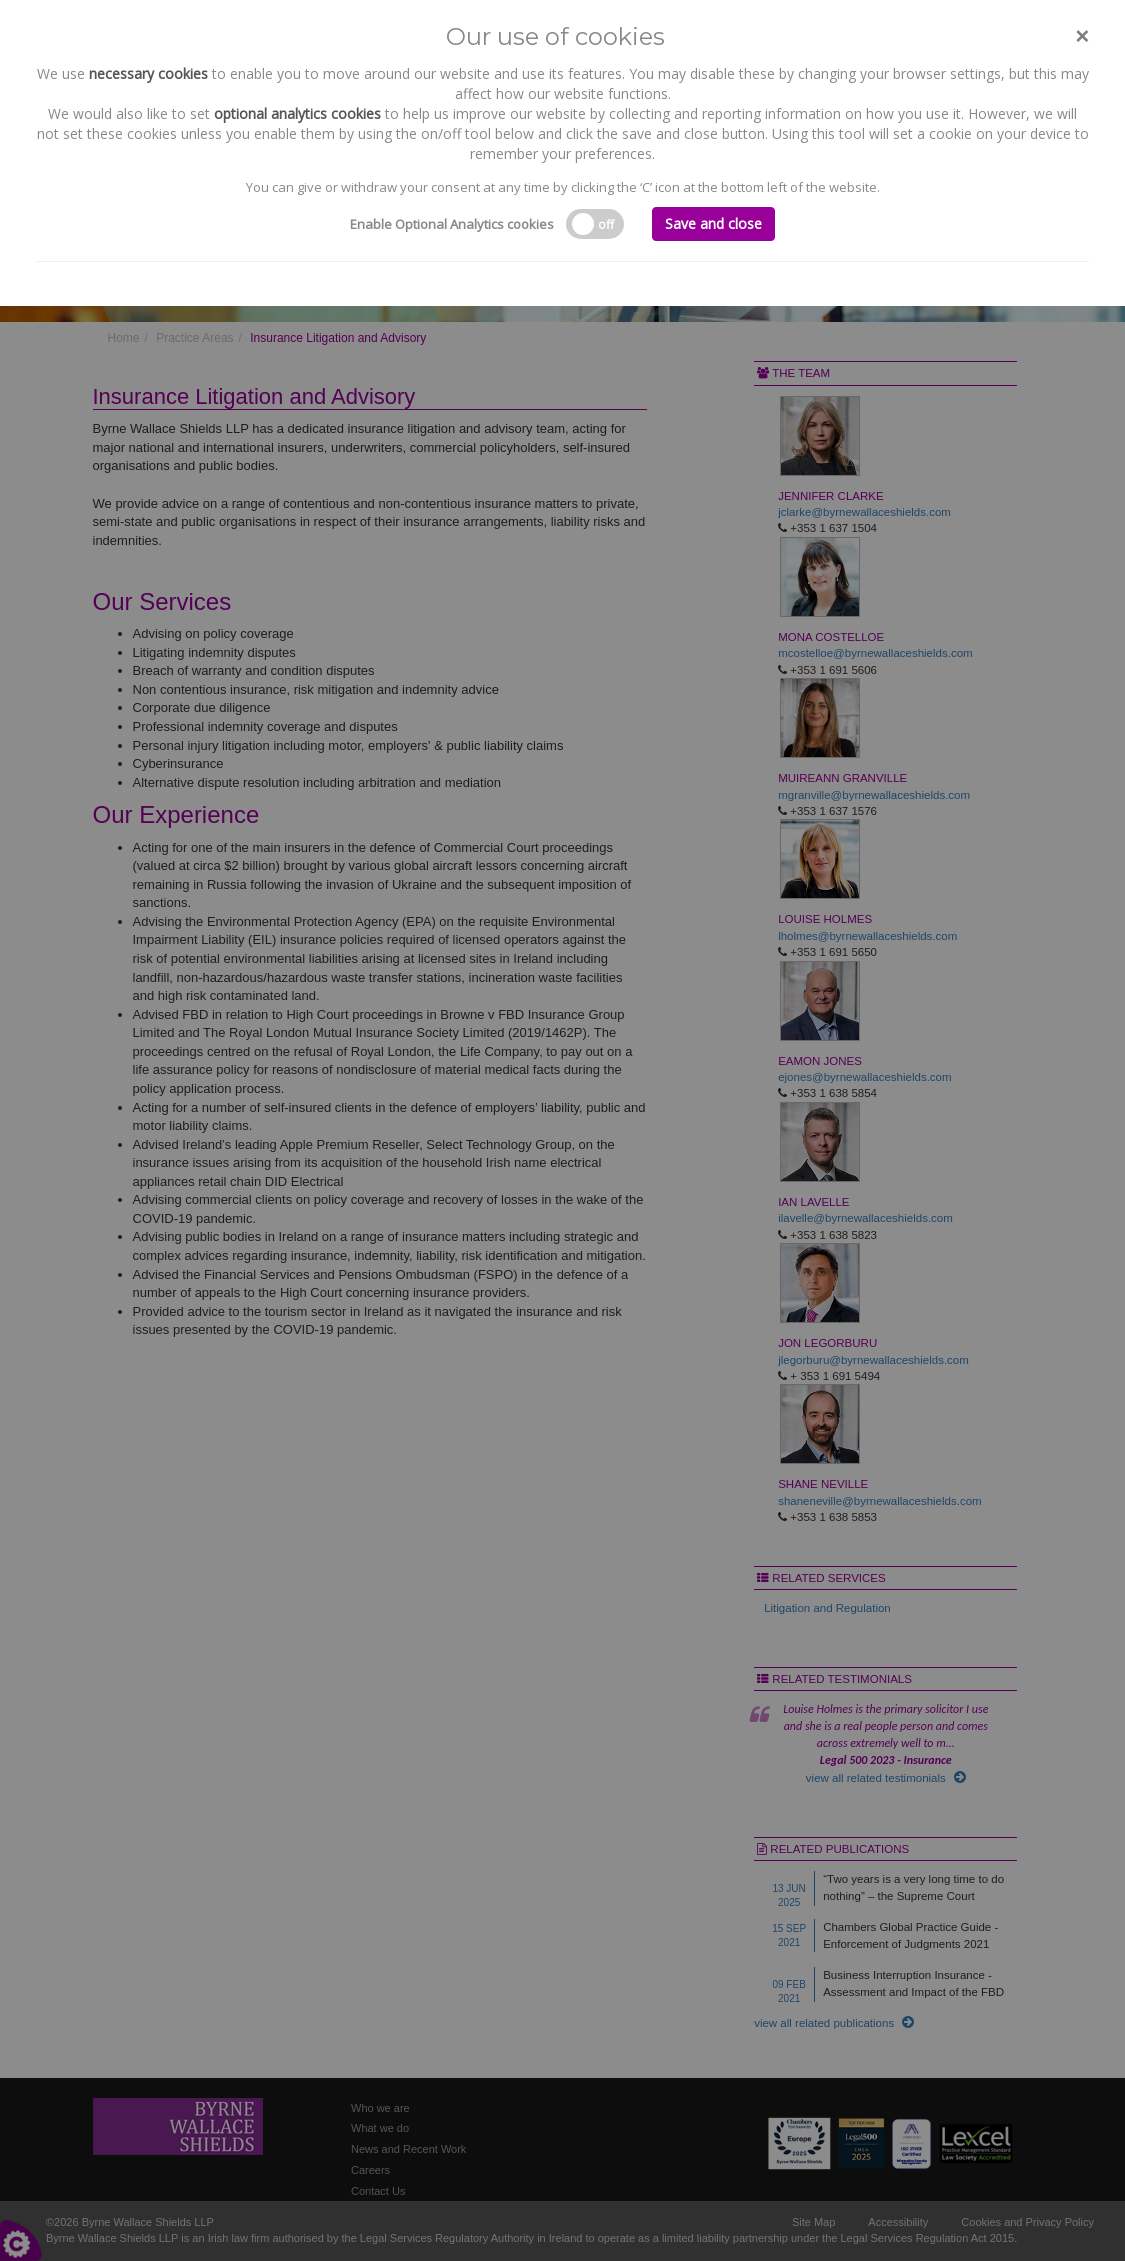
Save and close (713, 223)
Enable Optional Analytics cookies (452, 224)
